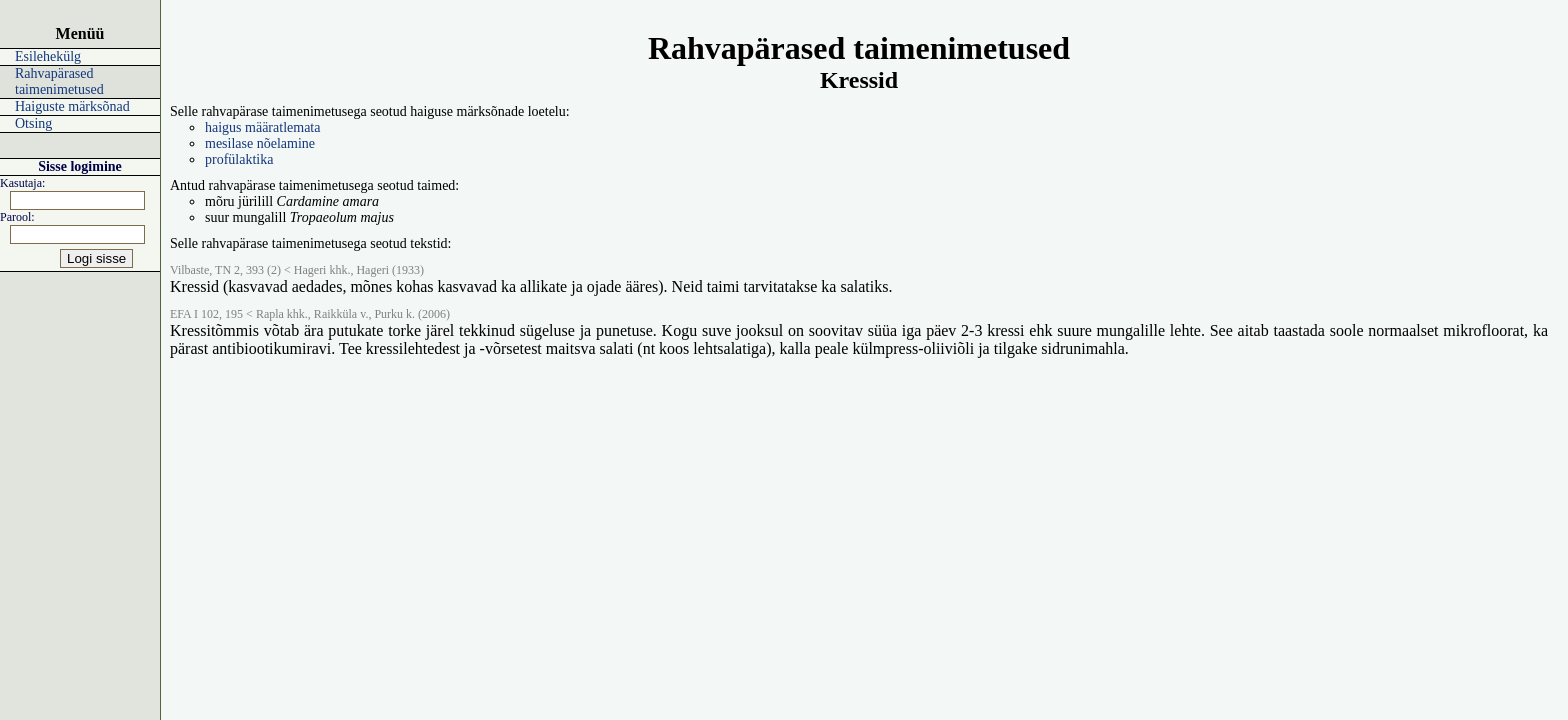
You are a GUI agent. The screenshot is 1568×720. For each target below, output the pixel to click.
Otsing (33, 123)
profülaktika (239, 159)
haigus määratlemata (262, 127)
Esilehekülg (48, 56)
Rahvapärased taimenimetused (59, 81)
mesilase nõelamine (260, 143)
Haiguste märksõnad (72, 106)
